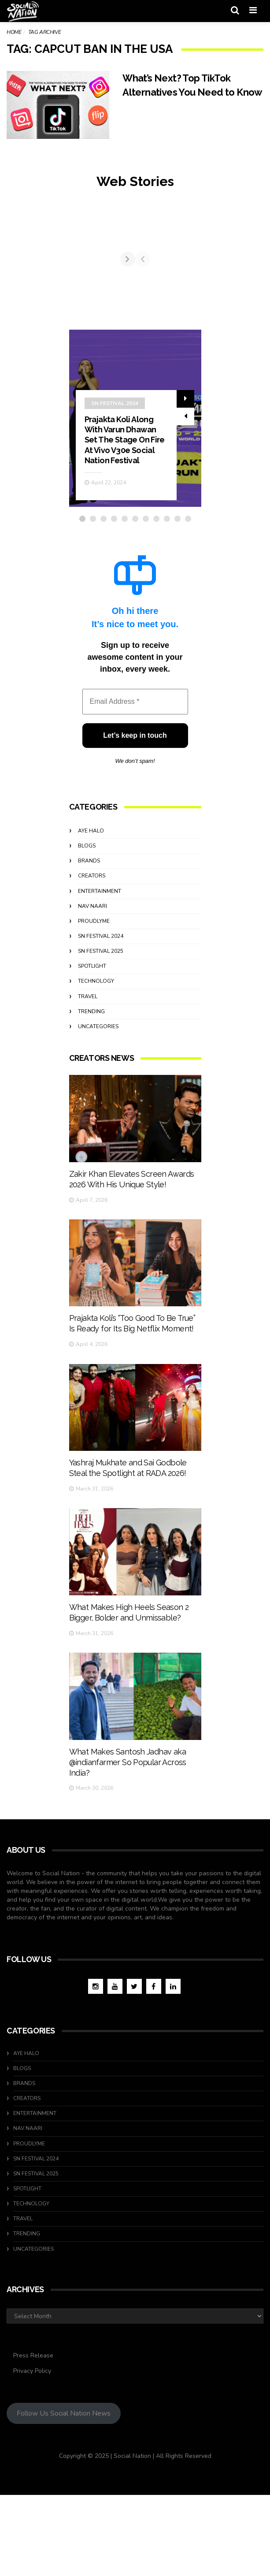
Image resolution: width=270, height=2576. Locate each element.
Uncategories (98, 1105)
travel (87, 1075)
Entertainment (99, 970)
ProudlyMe (94, 1000)
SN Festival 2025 (100, 1030)
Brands (89, 940)
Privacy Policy (32, 2452)
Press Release (33, 2436)
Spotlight (92, 1045)
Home (14, 32)
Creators (91, 955)
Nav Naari (92, 985)
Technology (96, 1060)
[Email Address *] (135, 781)
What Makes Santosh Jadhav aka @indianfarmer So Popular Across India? (127, 1888)
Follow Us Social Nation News (64, 2494)
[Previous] (76, 298)
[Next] (193, 298)
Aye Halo (91, 910)
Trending (91, 1090)
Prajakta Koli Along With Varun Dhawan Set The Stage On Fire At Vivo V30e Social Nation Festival (125, 519)
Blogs (87, 925)
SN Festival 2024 (114, 482)
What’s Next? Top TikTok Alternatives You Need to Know (183, 91)
